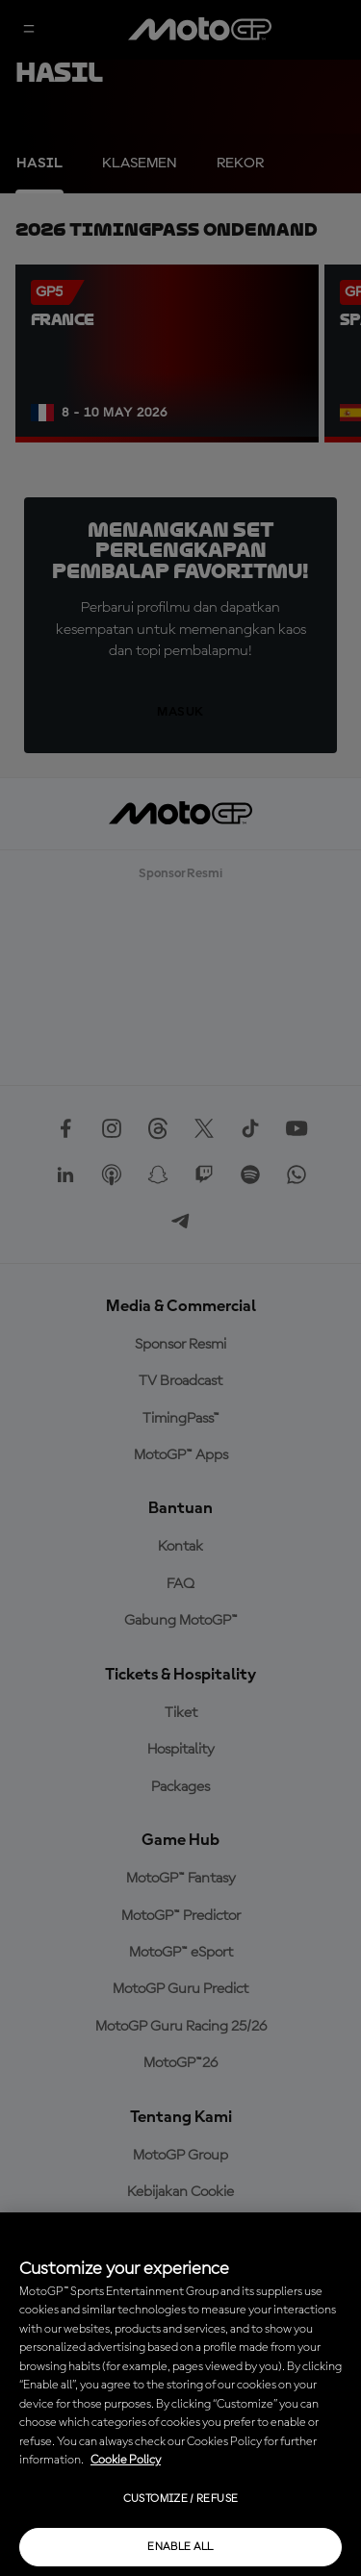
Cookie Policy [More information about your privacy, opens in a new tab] (125, 2460)
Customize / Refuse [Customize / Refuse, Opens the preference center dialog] (180, 2499)
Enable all (180, 2547)
